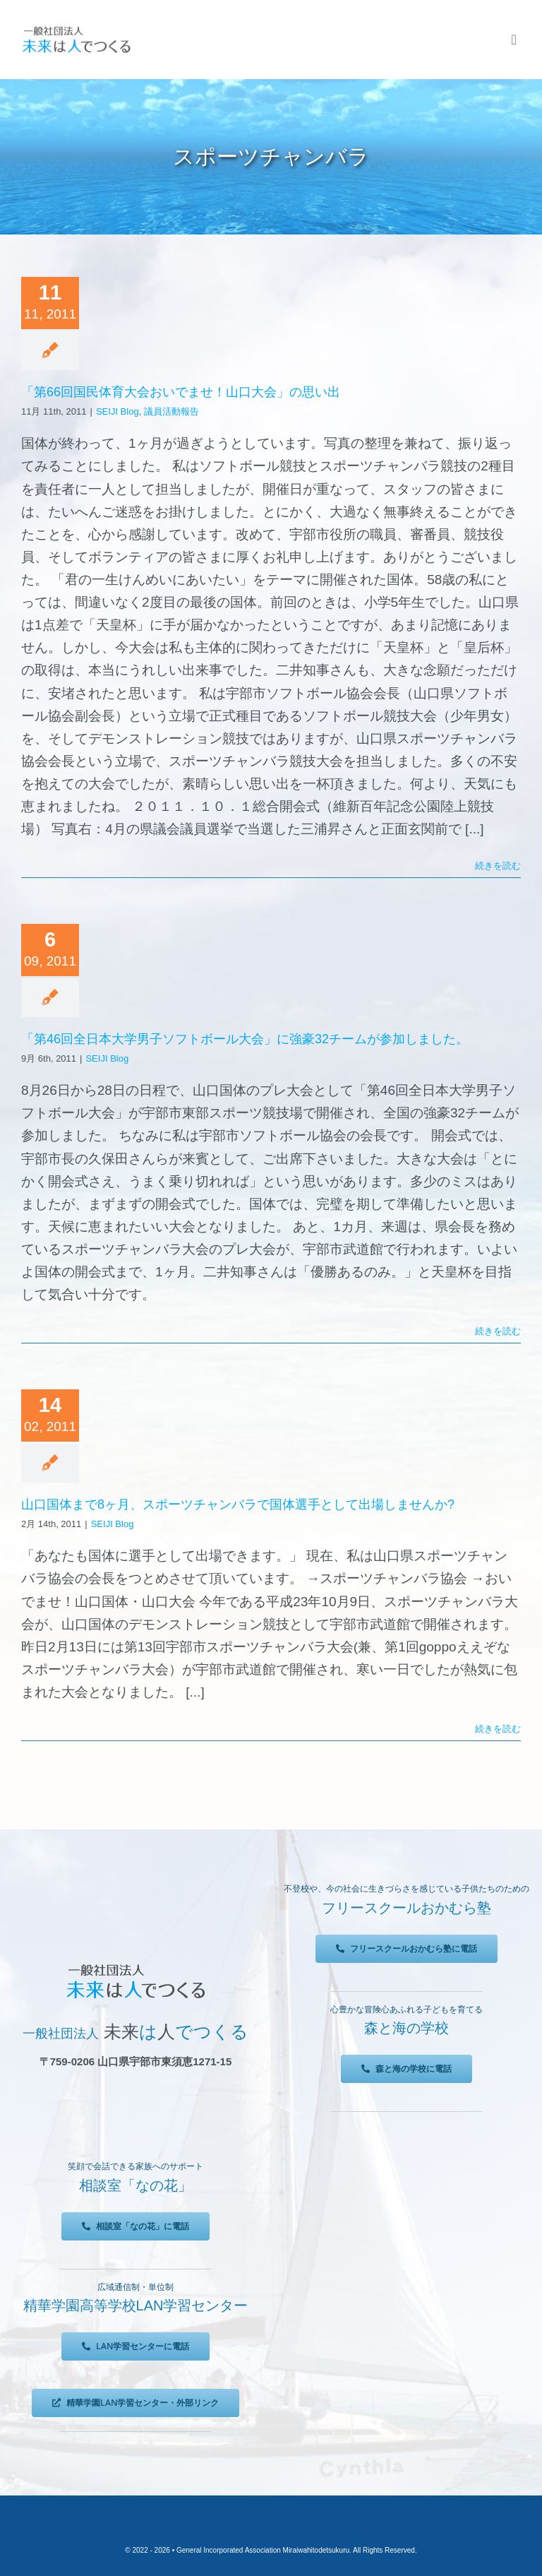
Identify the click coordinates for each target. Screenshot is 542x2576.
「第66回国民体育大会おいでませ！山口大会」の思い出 (180, 392)
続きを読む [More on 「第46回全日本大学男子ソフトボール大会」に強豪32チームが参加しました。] (498, 1331)
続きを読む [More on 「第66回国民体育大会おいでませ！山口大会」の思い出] (498, 865)
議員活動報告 (171, 411)
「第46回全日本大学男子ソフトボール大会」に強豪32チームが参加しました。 (245, 1039)
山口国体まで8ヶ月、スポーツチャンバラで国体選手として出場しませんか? (237, 1504)
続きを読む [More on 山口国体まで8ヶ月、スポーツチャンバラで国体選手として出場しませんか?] (498, 1728)
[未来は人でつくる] (76, 29)
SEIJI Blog (117, 411)
